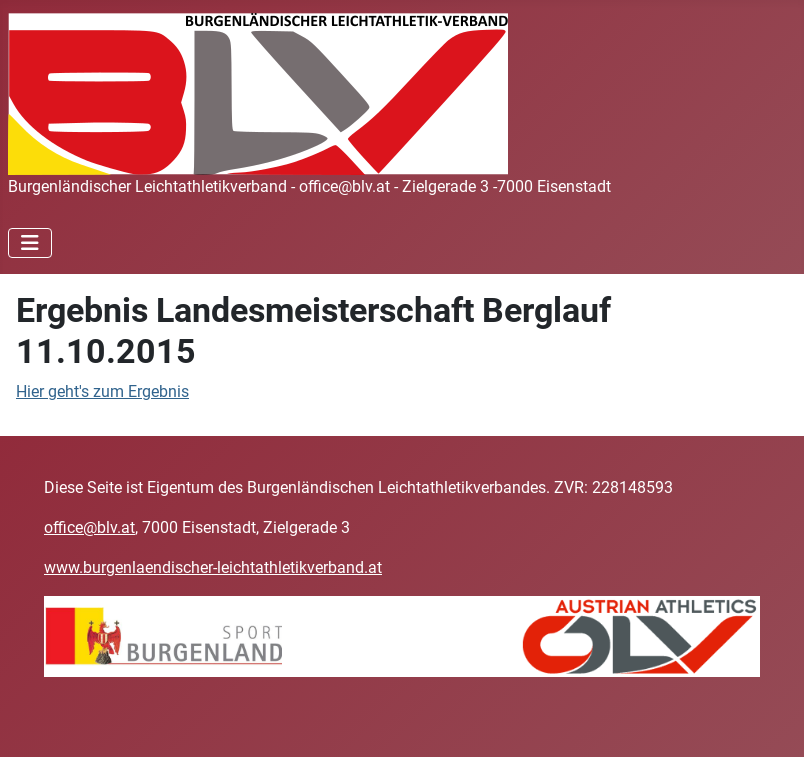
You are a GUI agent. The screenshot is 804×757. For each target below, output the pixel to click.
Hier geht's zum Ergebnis (102, 391)
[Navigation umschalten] (30, 243)
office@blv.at (89, 527)
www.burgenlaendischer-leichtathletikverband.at (213, 567)
